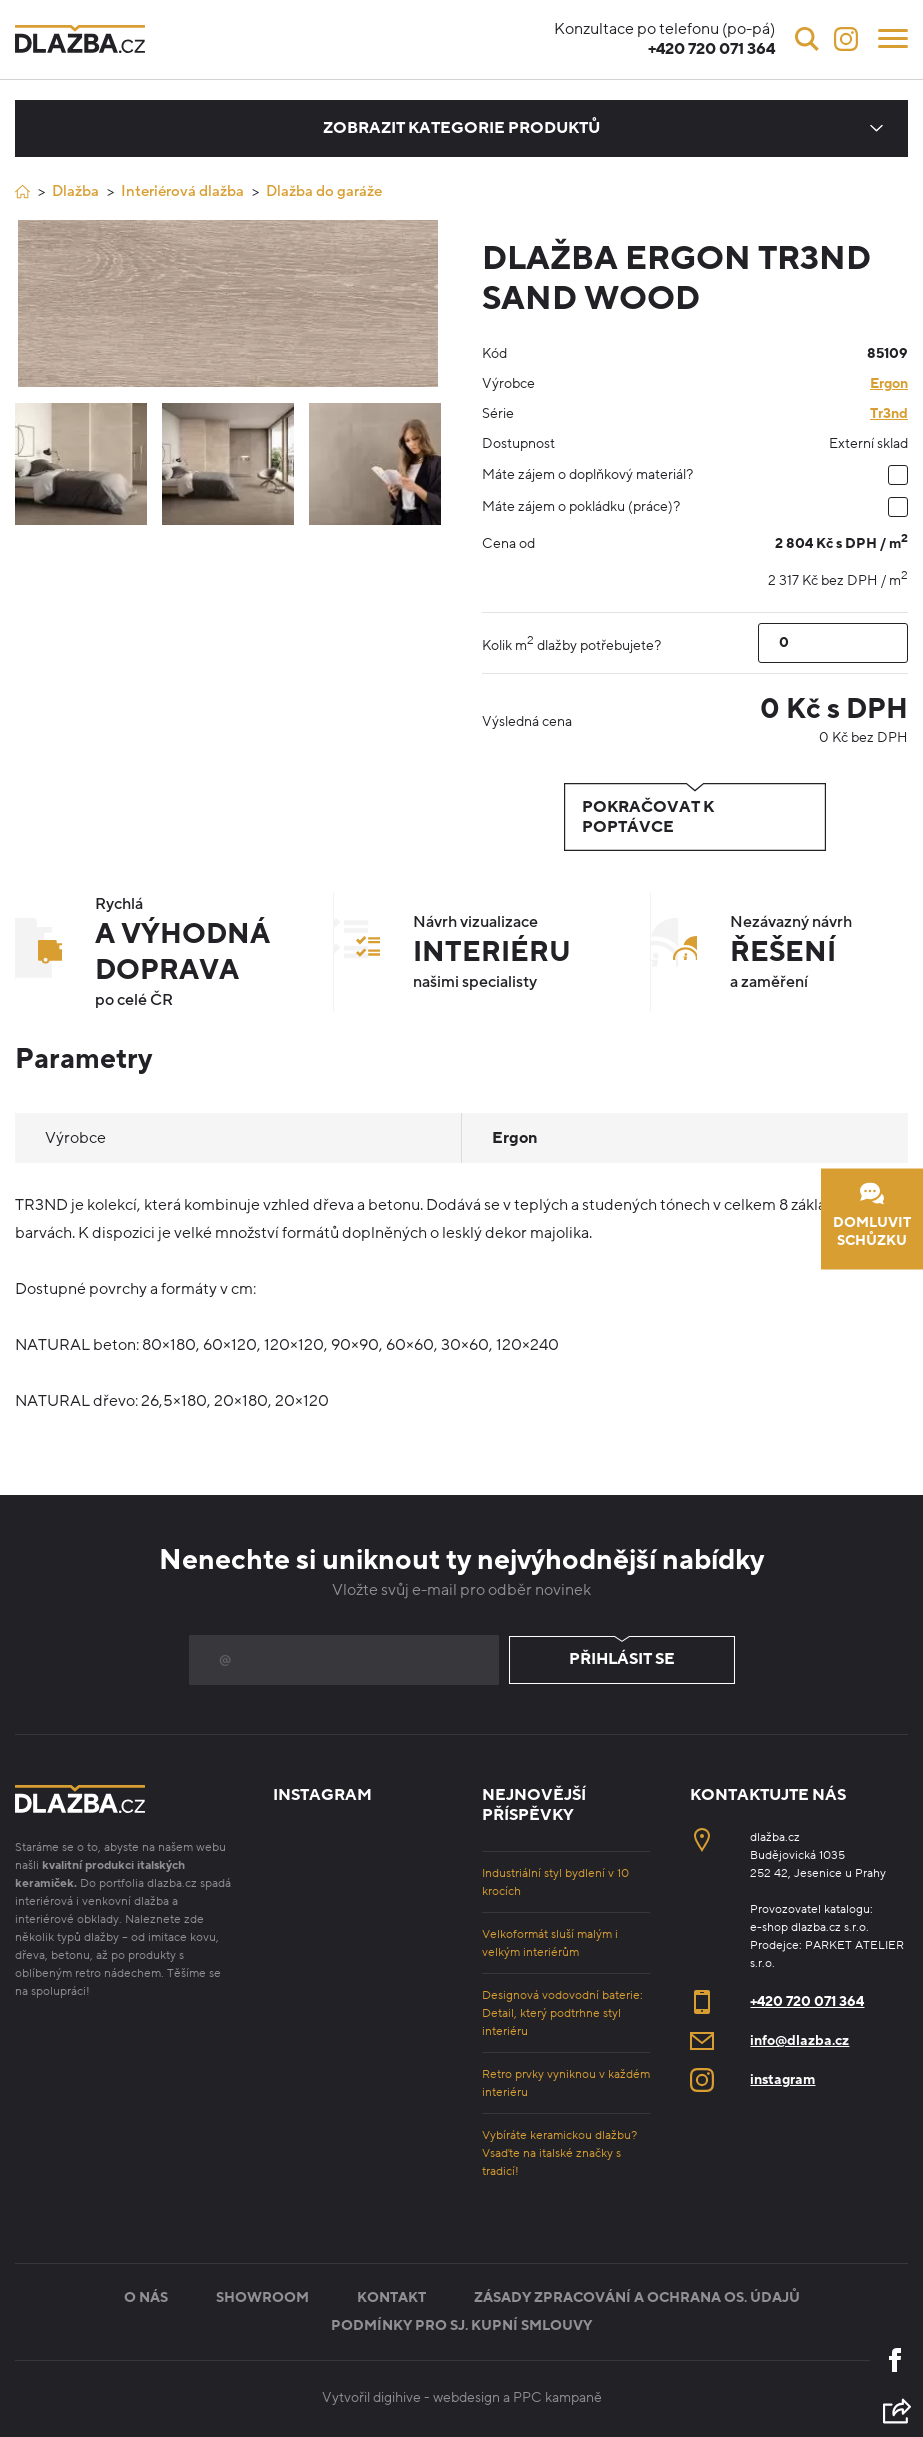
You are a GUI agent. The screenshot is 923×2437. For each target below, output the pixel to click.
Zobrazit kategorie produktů (461, 128)
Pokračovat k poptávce (695, 817)
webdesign (466, 2397)
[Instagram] (846, 39)
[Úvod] (22, 191)
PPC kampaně (557, 2397)
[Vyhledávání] (807, 39)
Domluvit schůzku (872, 1215)
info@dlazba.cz (799, 2040)
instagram (782, 2079)
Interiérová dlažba (182, 191)
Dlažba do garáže (324, 191)
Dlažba (75, 191)
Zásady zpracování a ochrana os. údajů (637, 2297)
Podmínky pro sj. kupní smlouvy (461, 2325)
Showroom (262, 2297)
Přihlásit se (622, 1660)
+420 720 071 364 (807, 2001)
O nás (146, 2297)
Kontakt (391, 2297)
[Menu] (893, 37)
